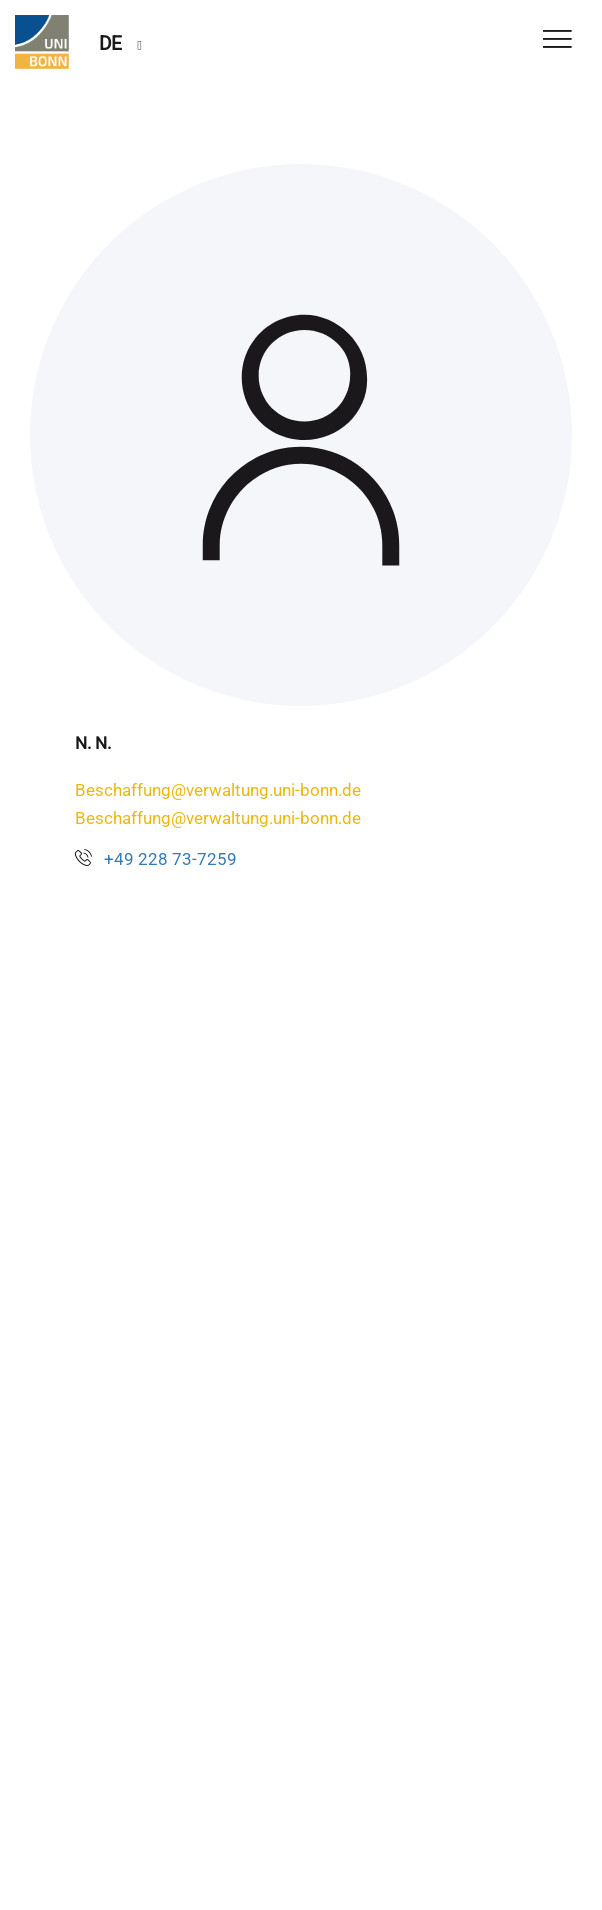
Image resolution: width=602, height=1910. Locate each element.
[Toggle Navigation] (557, 40)
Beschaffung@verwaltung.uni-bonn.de (218, 790)
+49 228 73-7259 (170, 859)
